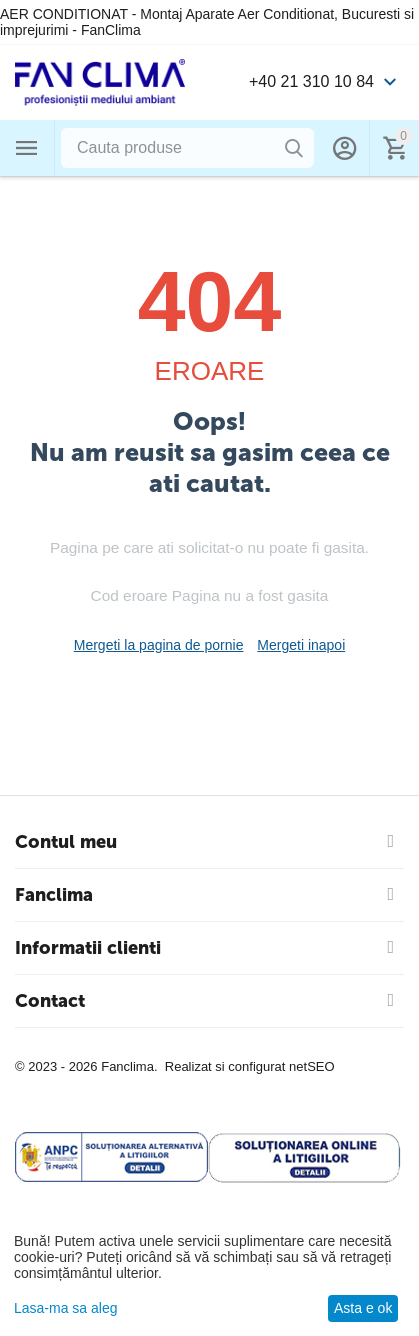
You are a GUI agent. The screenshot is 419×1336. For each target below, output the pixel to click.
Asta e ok (363, 1308)
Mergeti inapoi (301, 645)
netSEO (312, 1066)
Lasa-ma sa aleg (66, 1308)
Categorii (27, 148)
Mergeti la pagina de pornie (159, 645)
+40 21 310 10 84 (311, 81)
